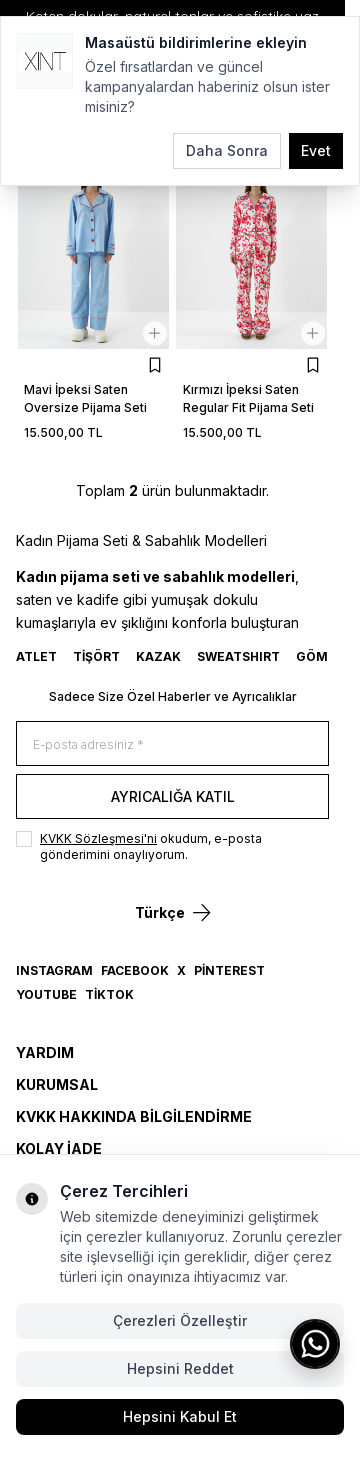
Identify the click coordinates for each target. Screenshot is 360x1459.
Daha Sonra (227, 150)
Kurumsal (57, 1084)
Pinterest (229, 970)
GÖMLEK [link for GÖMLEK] (324, 656)
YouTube (46, 994)
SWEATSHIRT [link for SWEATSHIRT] (238, 656)
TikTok (109, 994)
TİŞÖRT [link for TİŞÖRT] (96, 656)
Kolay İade (59, 1148)
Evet (316, 150)
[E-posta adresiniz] (172, 743)
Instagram (54, 970)
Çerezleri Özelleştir (180, 1320)
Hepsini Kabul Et (180, 1416)
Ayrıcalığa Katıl (173, 796)
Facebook (135, 970)
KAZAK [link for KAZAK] (158, 656)
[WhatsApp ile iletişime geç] (315, 1344)
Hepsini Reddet (180, 1368)
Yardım (45, 1052)
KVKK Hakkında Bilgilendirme (134, 1116)
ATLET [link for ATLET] (36, 656)
